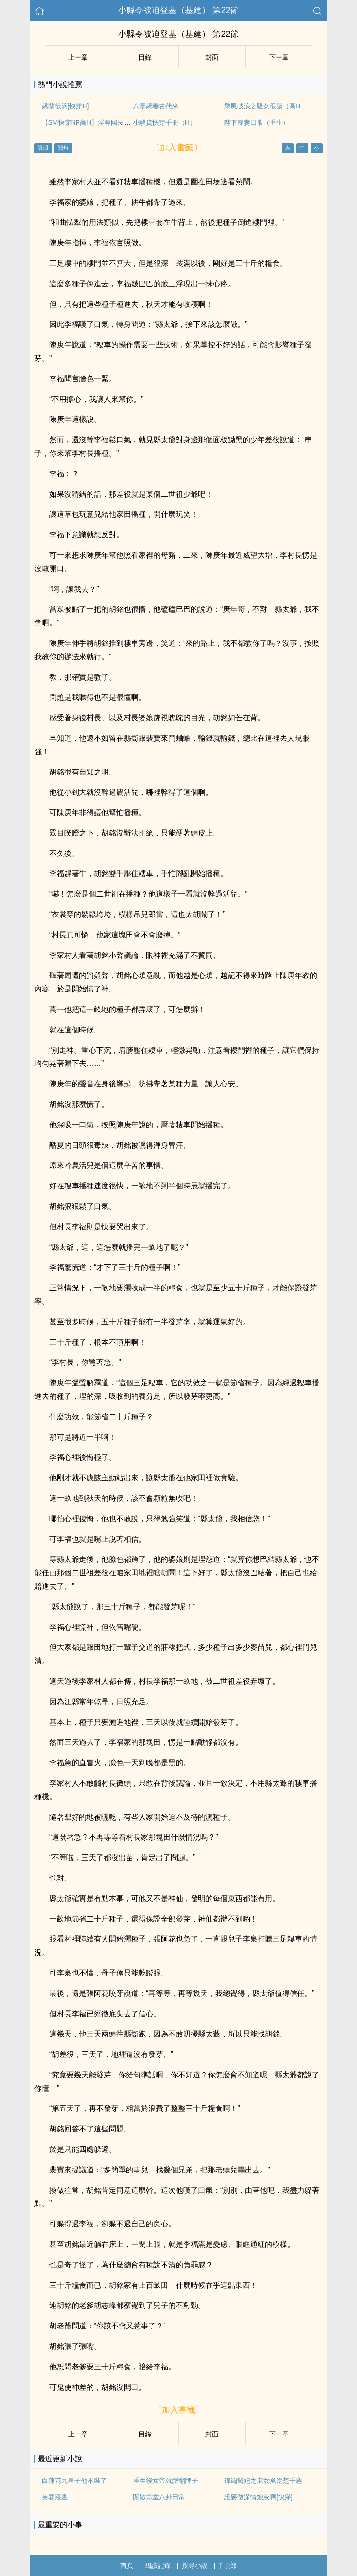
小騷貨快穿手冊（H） (164, 122)
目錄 (145, 57)
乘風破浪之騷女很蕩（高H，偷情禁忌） (281, 106)
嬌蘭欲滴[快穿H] (65, 106)
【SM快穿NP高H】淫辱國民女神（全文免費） (109, 122)
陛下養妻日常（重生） (256, 122)
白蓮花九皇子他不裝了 (74, 2480)
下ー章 (279, 57)
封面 (211, 57)
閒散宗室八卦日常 (159, 2497)
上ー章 (78, 57)
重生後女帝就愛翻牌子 (165, 2480)
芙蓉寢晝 (55, 2497)
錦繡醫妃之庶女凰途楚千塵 (263, 2480)
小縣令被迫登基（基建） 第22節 (178, 10)
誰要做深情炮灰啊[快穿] (258, 2497)
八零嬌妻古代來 (155, 106)
